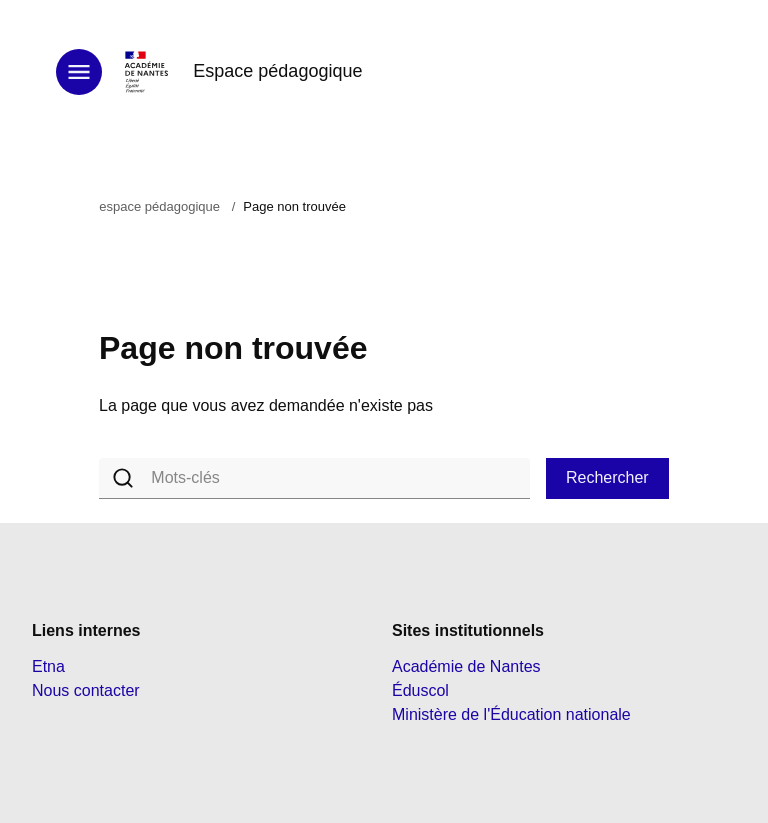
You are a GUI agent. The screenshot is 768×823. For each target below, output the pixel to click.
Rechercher (607, 477)
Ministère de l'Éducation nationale (511, 714)
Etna (48, 666)
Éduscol (420, 690)
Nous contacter (86, 690)
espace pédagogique (159, 206)
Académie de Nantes (466, 666)
